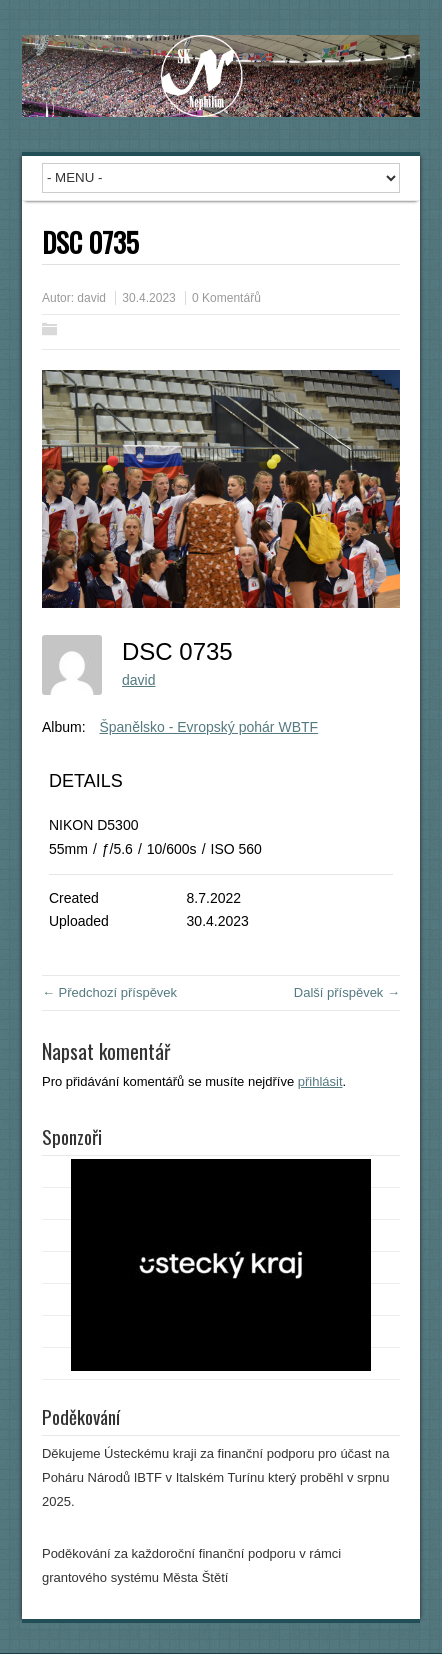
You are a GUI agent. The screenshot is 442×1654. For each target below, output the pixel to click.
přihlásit (320, 1081)
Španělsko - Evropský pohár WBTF (208, 727)
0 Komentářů (226, 298)
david (91, 298)
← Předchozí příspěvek (109, 992)
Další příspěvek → (347, 992)
